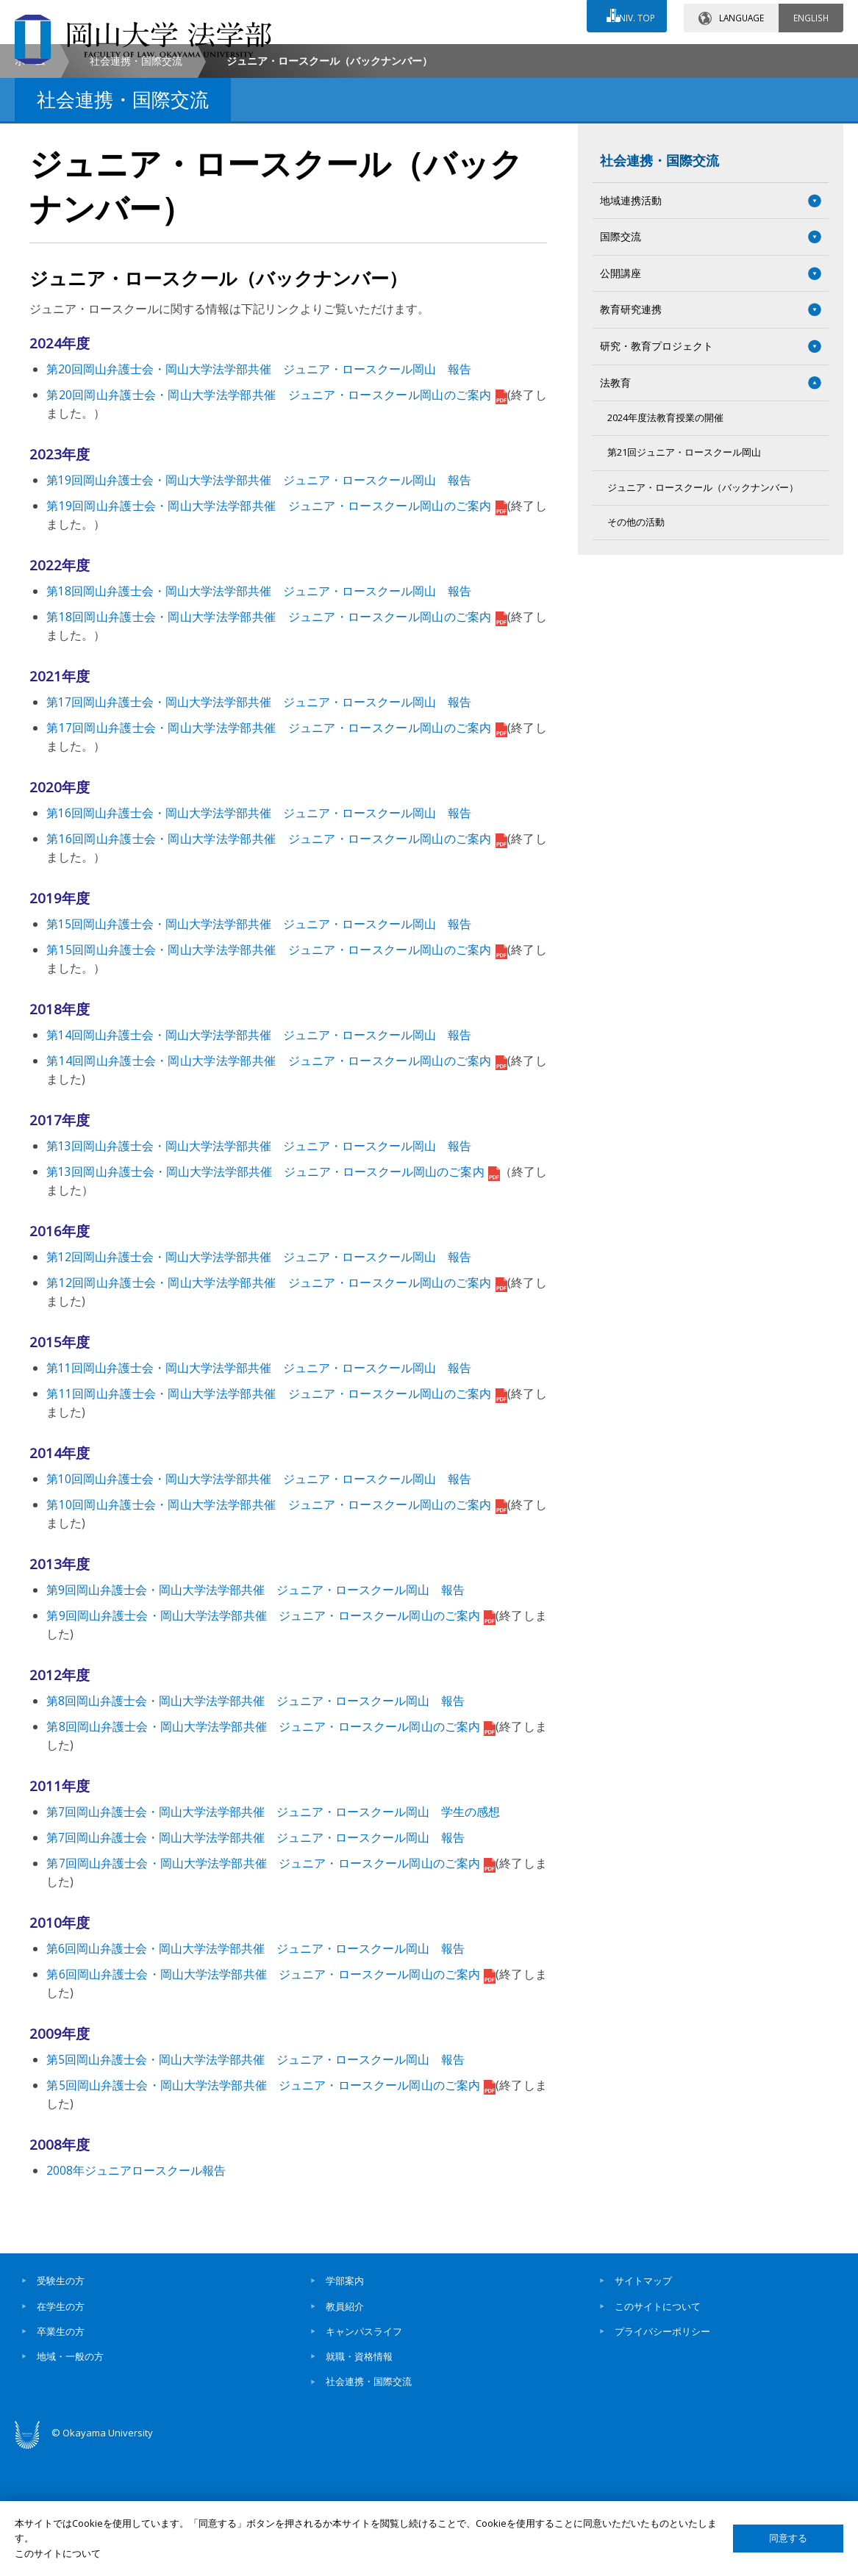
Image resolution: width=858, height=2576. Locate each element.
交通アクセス (586, 56)
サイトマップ (643, 2404)
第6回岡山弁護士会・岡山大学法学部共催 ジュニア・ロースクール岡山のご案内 (271, 2097)
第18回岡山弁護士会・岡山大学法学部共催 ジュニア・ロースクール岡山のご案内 (276, 740)
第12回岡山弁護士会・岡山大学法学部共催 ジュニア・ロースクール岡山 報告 (258, 1380)
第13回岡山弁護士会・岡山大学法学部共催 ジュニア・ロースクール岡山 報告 (258, 1269)
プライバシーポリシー (662, 2454)
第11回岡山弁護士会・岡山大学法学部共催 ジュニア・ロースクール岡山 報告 (258, 1491)
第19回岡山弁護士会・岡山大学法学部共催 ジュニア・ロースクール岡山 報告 (258, 603)
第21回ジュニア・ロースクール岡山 (684, 576)
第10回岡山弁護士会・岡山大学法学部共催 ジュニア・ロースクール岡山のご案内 (276, 1628)
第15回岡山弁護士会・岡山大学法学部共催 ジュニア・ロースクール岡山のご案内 (276, 1073)
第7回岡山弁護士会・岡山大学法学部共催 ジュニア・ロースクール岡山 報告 (255, 1961)
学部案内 (345, 2404)
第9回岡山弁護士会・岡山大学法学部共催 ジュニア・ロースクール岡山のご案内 (271, 1739)
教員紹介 (345, 2429)
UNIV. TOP (631, 14)
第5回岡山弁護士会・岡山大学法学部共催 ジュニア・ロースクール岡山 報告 (255, 2183)
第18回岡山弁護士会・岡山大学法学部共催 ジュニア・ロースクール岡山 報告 (258, 714)
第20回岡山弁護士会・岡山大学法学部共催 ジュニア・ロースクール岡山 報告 (258, 492)
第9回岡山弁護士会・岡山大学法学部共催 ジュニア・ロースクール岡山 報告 (255, 1713)
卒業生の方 (61, 2454)
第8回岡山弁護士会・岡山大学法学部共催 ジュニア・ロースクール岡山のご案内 (271, 1850)
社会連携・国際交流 (136, 184)
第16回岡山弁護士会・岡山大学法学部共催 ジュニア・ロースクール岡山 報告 (258, 936)
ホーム (30, 184)
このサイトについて (658, 2429)
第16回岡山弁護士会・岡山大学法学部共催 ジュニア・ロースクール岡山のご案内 (276, 962)
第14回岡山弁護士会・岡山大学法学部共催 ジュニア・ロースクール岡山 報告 (258, 1158)
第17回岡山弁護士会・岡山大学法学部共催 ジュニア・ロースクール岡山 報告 (258, 825)
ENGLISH (811, 14)
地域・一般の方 (70, 2479)
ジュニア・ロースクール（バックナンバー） (702, 611)
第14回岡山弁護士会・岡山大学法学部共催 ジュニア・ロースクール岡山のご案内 (276, 1184)
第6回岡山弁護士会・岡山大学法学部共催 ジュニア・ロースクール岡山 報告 (255, 2072)
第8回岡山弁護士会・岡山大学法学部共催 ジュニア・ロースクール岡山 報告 (255, 1824)
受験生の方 (61, 2404)
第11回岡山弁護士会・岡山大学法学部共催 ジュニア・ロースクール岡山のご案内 (276, 1517)
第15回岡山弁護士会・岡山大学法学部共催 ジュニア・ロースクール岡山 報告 (258, 1047)
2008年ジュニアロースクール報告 (136, 2294)
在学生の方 (61, 2429)
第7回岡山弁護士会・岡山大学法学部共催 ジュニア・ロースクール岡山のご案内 (271, 1986)
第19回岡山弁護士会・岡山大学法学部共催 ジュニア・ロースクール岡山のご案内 (276, 629)
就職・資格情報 (359, 2479)
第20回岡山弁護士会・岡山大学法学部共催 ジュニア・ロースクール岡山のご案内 (276, 518)
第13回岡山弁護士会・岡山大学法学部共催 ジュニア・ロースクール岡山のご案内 (272, 1295)
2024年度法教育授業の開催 (665, 541)
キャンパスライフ (364, 2454)
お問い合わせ (456, 56)
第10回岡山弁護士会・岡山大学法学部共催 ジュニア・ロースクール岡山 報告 (258, 1602)
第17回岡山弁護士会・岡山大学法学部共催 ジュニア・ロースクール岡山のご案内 (276, 851)
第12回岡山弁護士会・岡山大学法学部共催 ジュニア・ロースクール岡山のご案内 (276, 1406)
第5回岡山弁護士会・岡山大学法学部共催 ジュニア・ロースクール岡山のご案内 (271, 2208)
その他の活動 (636, 645)
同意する (788, 2538)
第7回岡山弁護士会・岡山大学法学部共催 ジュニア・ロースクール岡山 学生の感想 (273, 1935)
